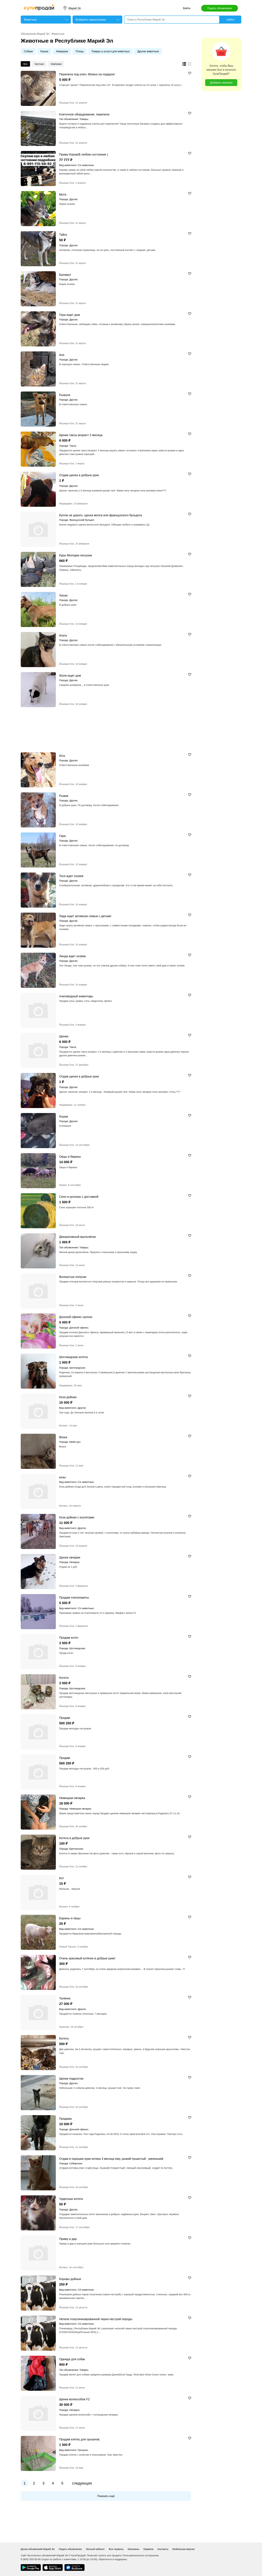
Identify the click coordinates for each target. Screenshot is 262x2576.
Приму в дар (68, 2238)
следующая (82, 2483)
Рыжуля (64, 395)
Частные (39, 64)
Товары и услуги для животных (110, 51)
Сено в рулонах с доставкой (78, 1196)
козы (62, 1477)
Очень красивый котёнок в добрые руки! (87, 1958)
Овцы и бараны (70, 1156)
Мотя (62, 194)
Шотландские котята (73, 1357)
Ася (61, 354)
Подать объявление (219, 8)
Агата (63, 635)
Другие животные (148, 51)
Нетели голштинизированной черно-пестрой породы (95, 2319)
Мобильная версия (183, 2549)
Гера (62, 835)
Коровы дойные (70, 2279)
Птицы (80, 51)
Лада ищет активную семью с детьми (85, 916)
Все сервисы (116, 2549)
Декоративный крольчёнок (77, 1236)
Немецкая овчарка (72, 1798)
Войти (186, 8)
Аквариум (62, 51)
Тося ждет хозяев (71, 876)
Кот (61, 1878)
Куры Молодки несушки (75, 555)
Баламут (65, 274)
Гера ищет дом (69, 314)
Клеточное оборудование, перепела (84, 114)
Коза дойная (68, 1397)
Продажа (65, 2118)
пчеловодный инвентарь (76, 996)
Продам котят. (69, 1637)
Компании (56, 64)
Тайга (63, 234)
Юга (62, 755)
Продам (64, 1717)
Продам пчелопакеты (74, 1597)
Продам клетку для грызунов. (79, 2439)
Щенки (63, 1036)
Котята (64, 1677)
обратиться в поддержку (113, 2559)
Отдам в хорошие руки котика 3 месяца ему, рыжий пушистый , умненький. (111, 2158)
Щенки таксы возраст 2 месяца (80, 435)
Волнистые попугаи (72, 1276)
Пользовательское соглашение (140, 2555)
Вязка (63, 1437)
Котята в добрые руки (74, 1838)
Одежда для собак (72, 2359)
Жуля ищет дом (70, 675)
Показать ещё (105, 2496)
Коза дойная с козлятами (76, 1517)
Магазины (133, 2549)
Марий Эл (75, 8)
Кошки (44, 51)
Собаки (28, 51)
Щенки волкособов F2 (74, 2399)
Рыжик (63, 795)
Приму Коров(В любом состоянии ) (83, 154)
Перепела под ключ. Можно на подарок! (87, 74)
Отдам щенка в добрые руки (79, 475)
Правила (148, 2549)
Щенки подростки (71, 2078)
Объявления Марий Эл (35, 33)
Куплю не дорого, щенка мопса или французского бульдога (100, 515)
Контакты (163, 2549)
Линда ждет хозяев (72, 956)
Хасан (63, 595)
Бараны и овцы (70, 1918)
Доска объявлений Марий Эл (38, 2549)
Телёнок (65, 1998)
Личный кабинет (95, 2549)
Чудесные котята (71, 2198)
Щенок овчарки (69, 1557)
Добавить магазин (221, 82)
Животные (57, 33)
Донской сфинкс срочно (75, 1316)
